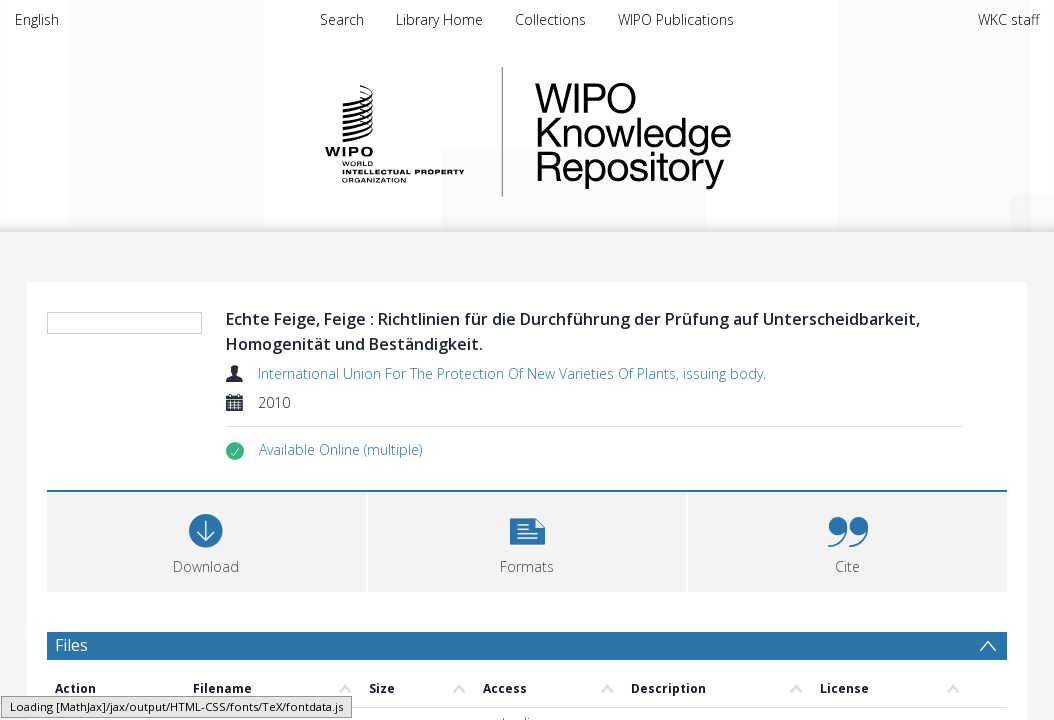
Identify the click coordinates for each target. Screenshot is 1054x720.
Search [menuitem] (342, 19)
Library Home (439, 19)
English (37, 19)
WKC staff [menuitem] (1008, 19)
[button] (340, 450)
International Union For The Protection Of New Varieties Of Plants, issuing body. (512, 373)
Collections (550, 19)
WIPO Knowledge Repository (715, 132)
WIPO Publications (676, 19)
